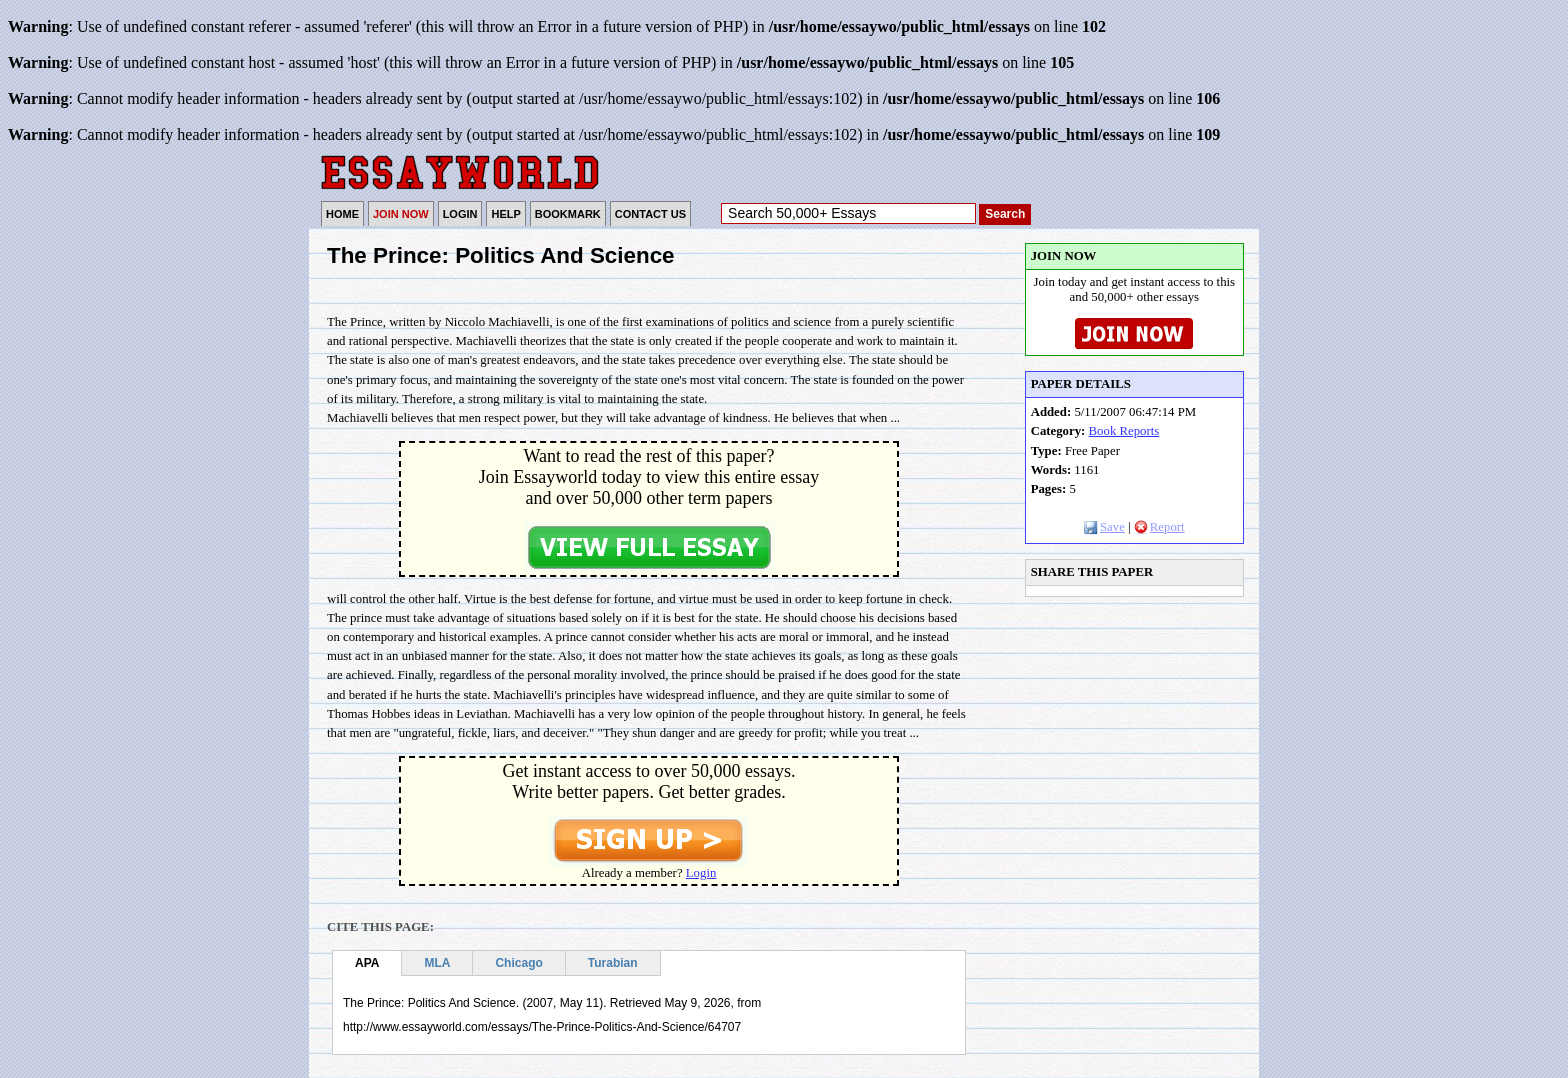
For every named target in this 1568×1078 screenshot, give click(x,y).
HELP (505, 214)
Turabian (613, 963)
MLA (437, 963)
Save (1104, 527)
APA (367, 963)
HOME (342, 214)
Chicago (518, 963)
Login (701, 873)
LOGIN (460, 214)
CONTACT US (650, 214)
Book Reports (1124, 431)
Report (1159, 527)
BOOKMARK (568, 214)
